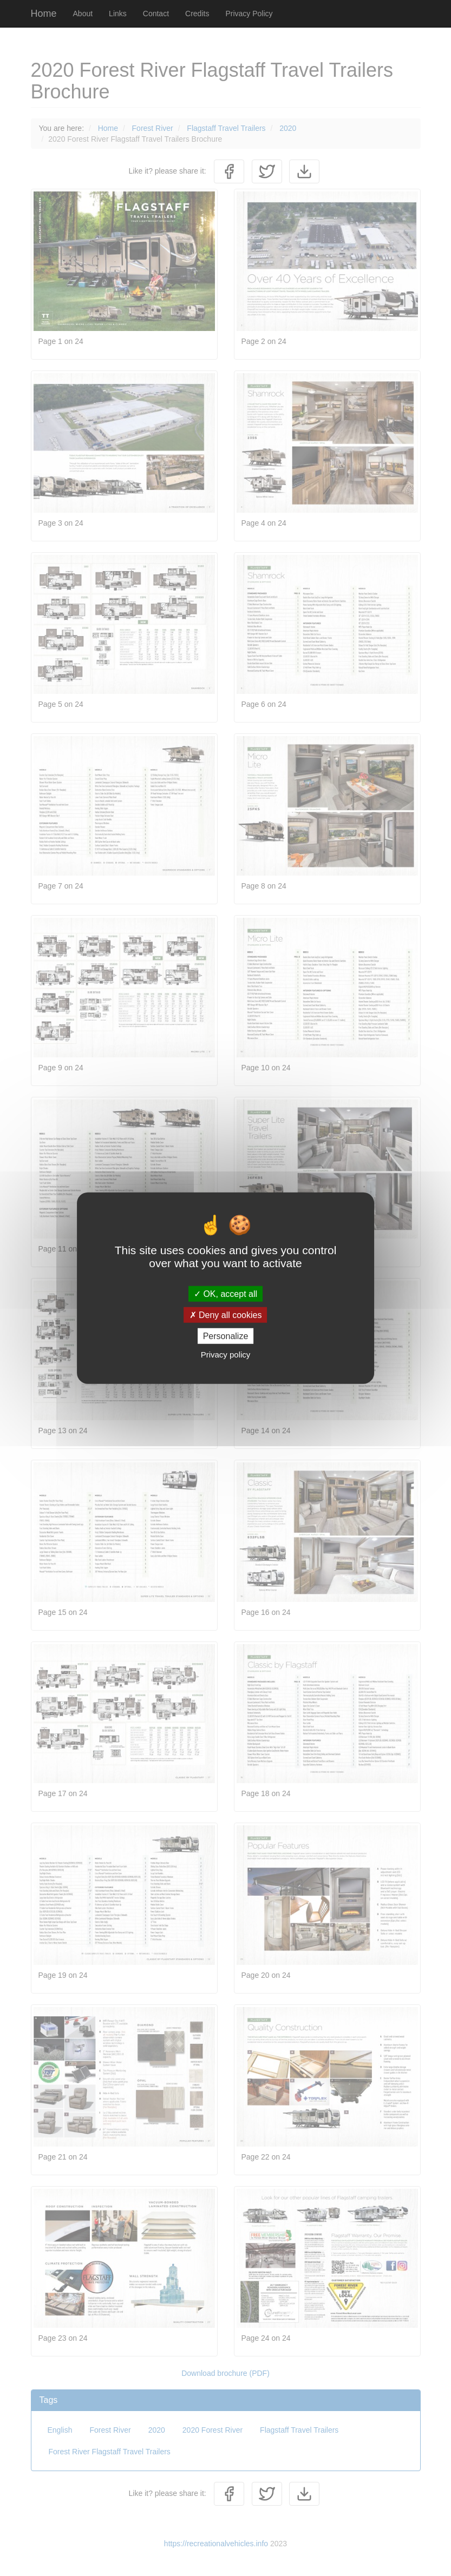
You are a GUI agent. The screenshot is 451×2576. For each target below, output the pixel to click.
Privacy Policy (248, 13)
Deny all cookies (225, 1314)
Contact (156, 13)
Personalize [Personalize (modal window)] (226, 1336)
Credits (197, 13)
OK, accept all (225, 1293)
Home (44, 13)
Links (118, 13)
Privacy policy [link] (226, 1354)
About (83, 13)
